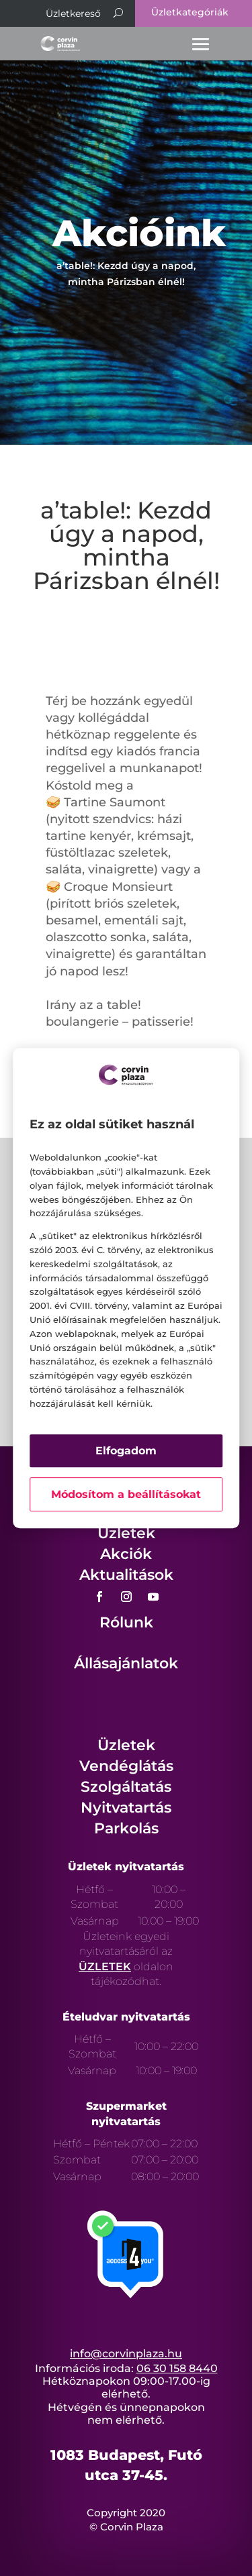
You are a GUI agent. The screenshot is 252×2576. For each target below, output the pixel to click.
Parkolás (126, 1828)
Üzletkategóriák (189, 12)
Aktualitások (126, 1575)
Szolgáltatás (126, 1787)
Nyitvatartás (126, 1808)
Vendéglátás (126, 1766)
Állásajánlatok (126, 1663)
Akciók (126, 1554)
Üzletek (126, 1533)
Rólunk (126, 1622)
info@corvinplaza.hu (126, 2353)
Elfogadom (126, 1450)
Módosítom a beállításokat (126, 1494)
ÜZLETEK (105, 1966)
